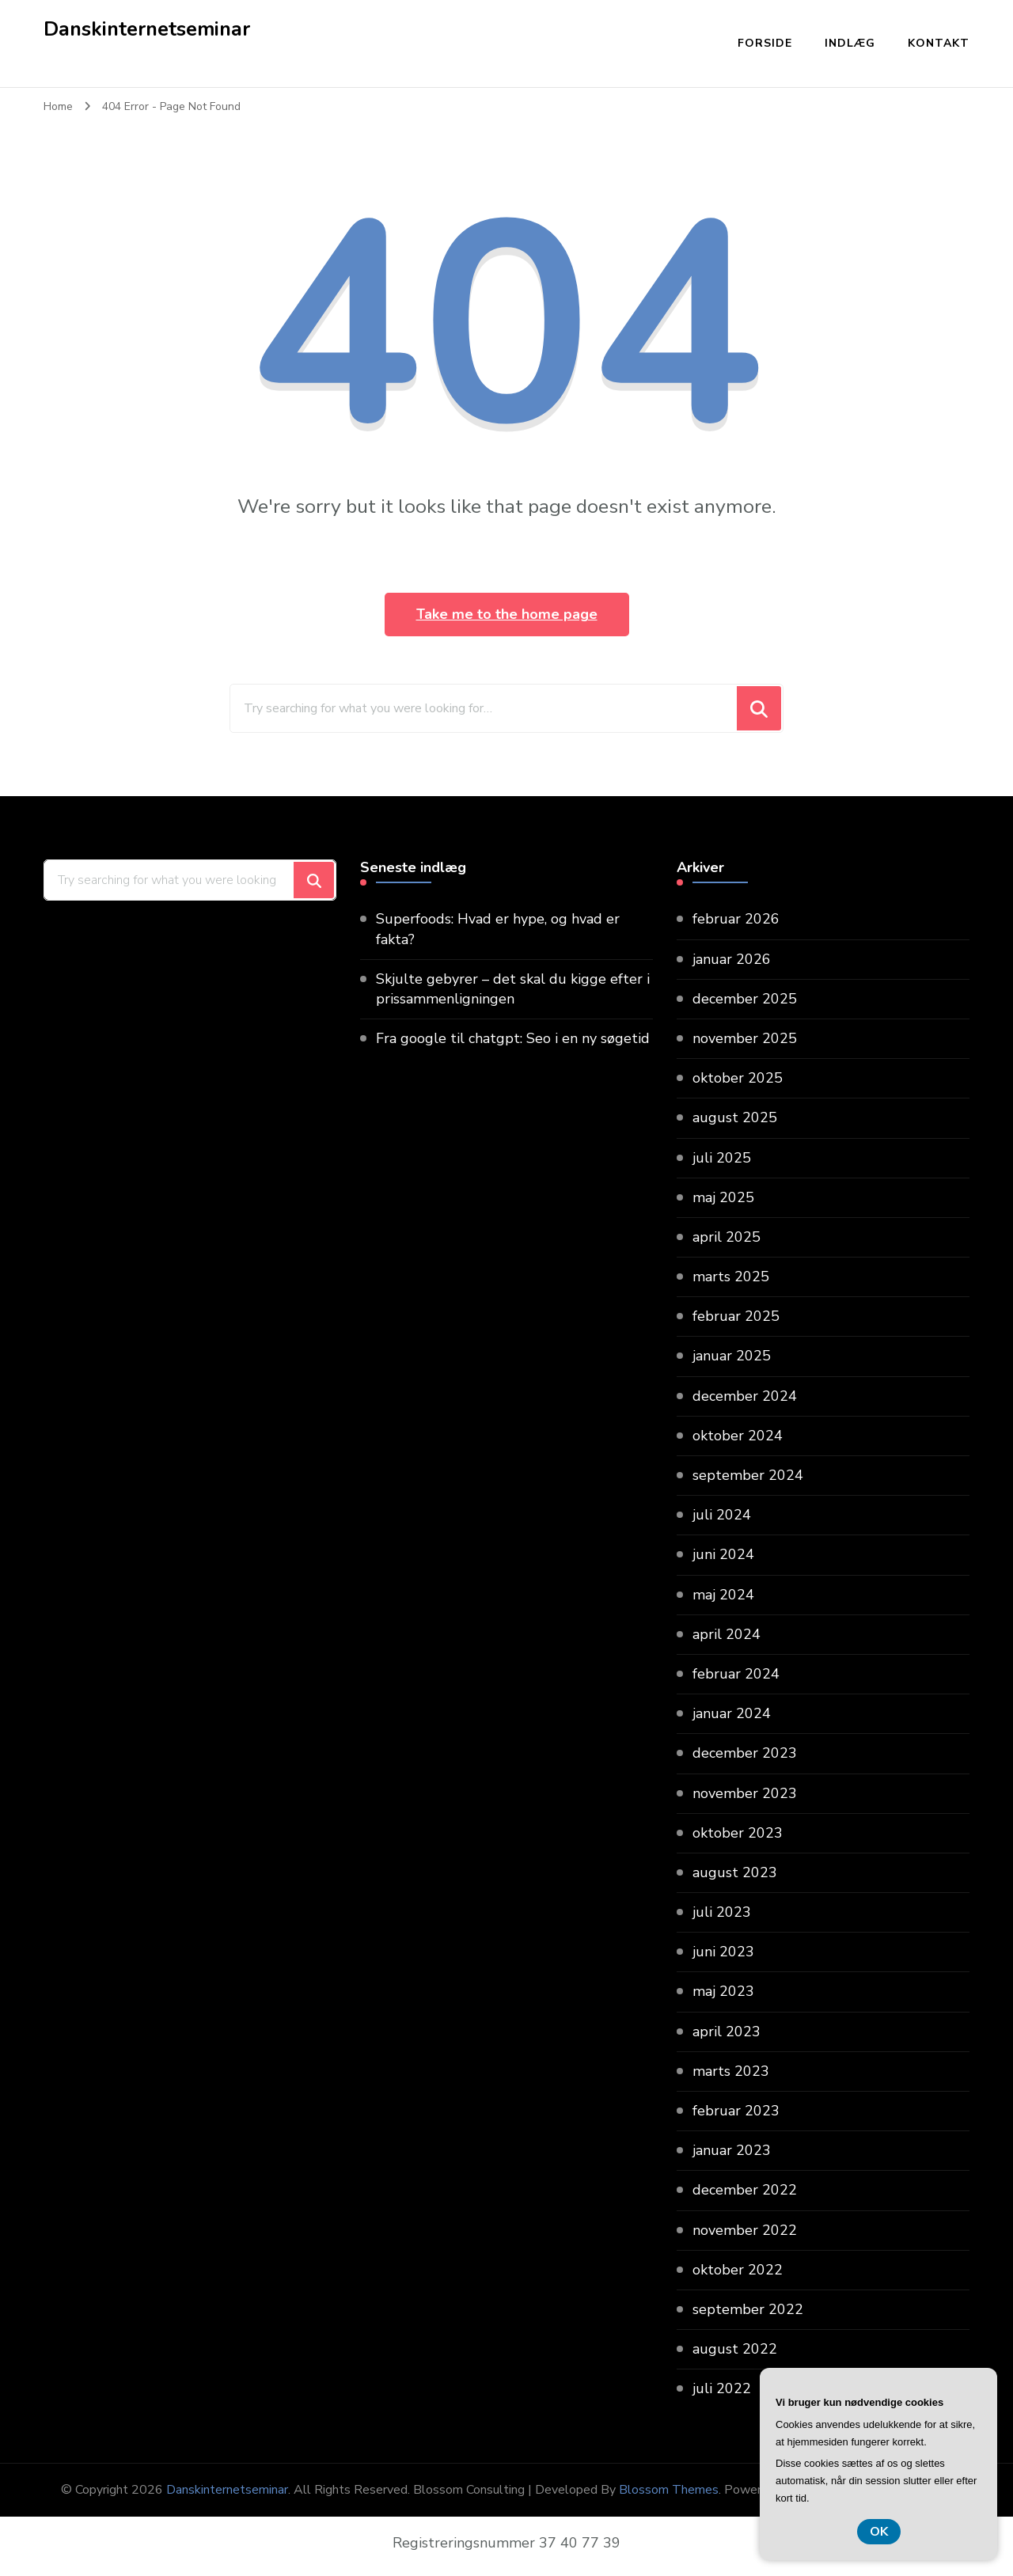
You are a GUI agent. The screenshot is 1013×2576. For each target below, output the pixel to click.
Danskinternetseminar (147, 29)
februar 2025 (736, 1316)
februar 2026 (736, 918)
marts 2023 (730, 2071)
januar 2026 (731, 959)
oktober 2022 (737, 2269)
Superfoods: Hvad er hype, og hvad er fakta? (498, 928)
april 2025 (726, 1236)
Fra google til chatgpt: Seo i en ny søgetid (513, 1038)
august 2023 (734, 1872)
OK (879, 2531)
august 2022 (734, 2348)
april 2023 (726, 2031)
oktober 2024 (737, 1435)
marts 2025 (730, 1276)
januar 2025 (731, 1355)
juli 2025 (721, 1157)
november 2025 (744, 1038)
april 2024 (726, 1634)
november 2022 (744, 2230)
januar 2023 (731, 2150)
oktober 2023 (737, 1832)
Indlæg (850, 43)
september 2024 (747, 1475)
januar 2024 (731, 1713)
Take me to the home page (507, 614)
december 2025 (744, 998)
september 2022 (747, 2309)
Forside (765, 43)
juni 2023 (723, 1951)
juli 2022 (721, 2388)
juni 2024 (723, 1554)
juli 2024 (721, 1514)
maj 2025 (723, 1197)
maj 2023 (723, 1991)
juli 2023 (721, 1912)
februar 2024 (736, 1673)
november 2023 (744, 1793)
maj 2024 (723, 1594)
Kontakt (938, 43)
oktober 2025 (737, 1077)
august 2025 (734, 1117)
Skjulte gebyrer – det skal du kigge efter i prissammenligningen (513, 988)
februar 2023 (736, 2110)
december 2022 (744, 2189)
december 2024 (744, 1396)
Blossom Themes (669, 2489)
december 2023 (744, 1752)
